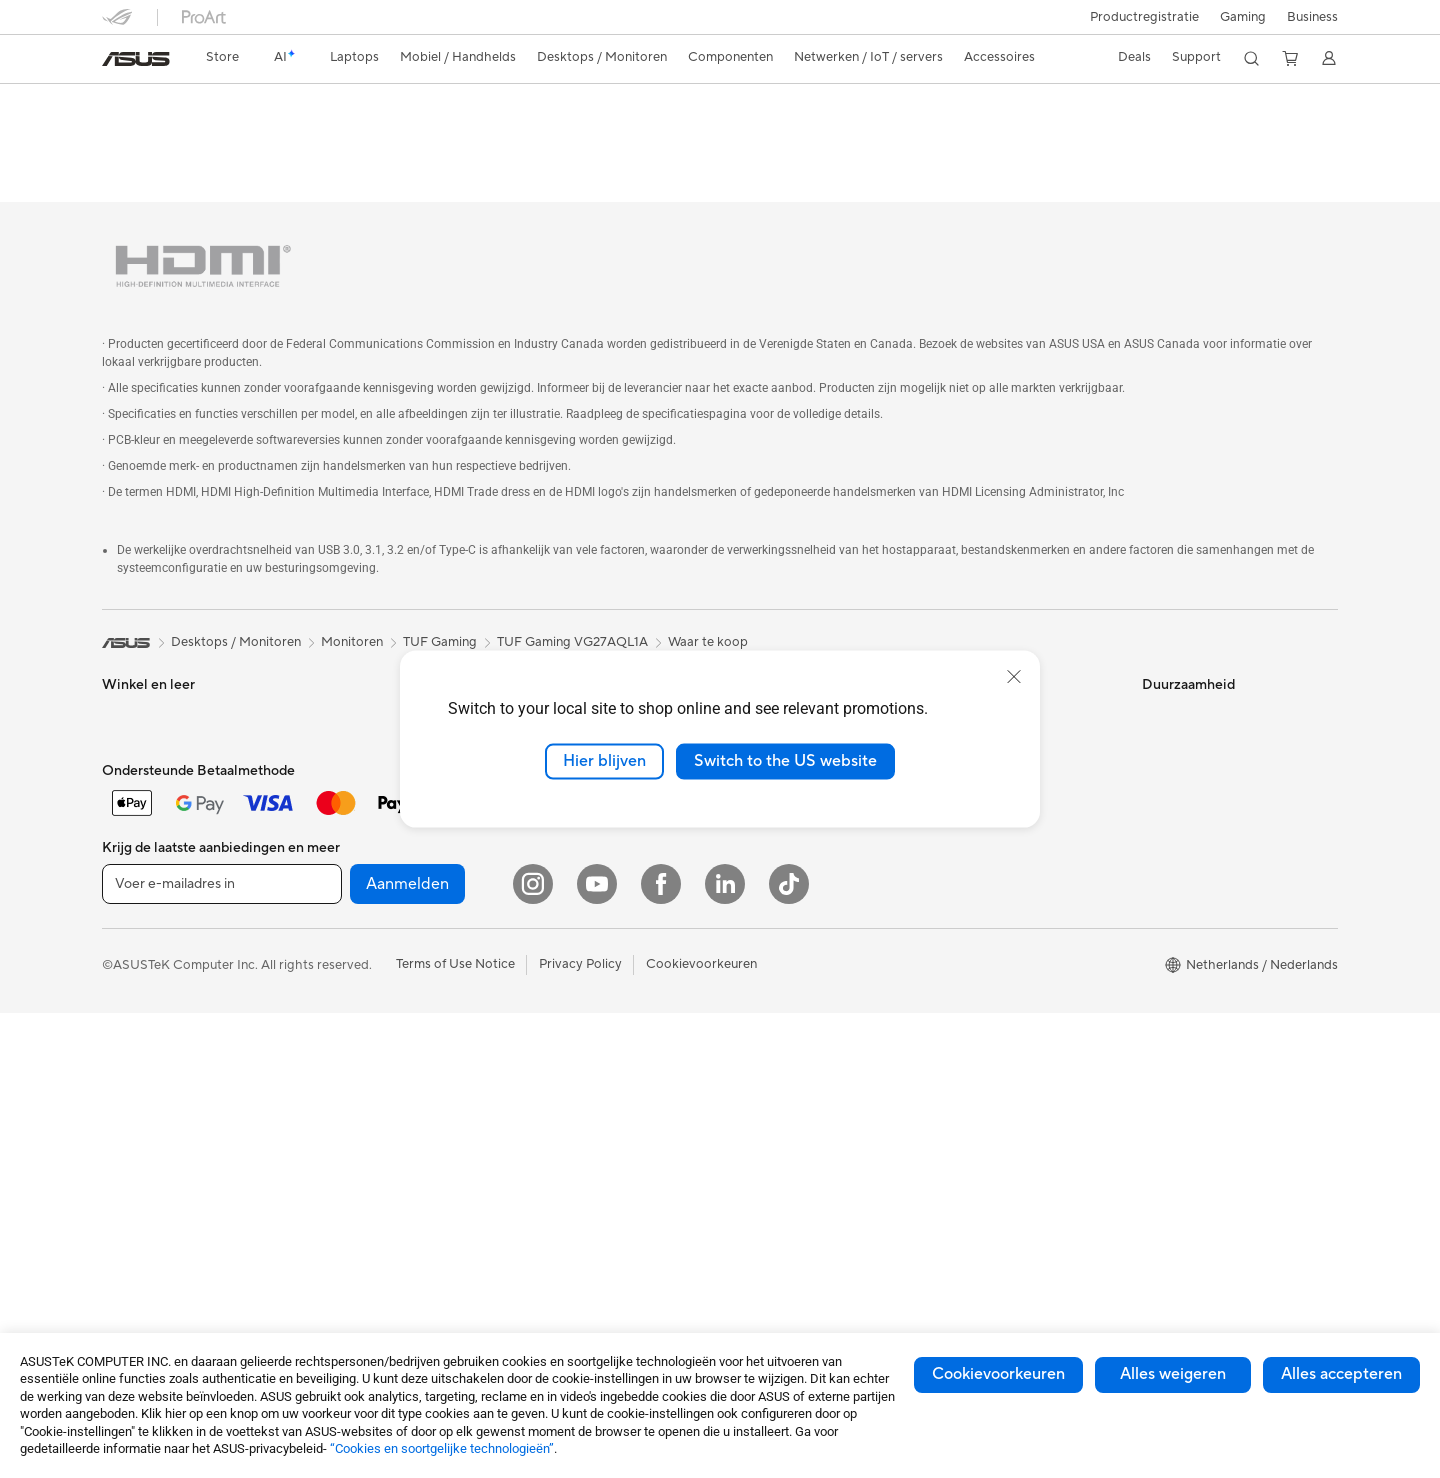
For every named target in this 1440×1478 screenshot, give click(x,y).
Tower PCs (133, 973)
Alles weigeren (1173, 1374)
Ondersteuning (405, 136)
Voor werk (132, 731)
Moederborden (354, 761)
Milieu (1159, 700)
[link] (136, 59)
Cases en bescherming (581, 927)
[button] (1243, 17)
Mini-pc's (129, 1033)
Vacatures (755, 850)
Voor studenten (147, 791)
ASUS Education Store (793, 1031)
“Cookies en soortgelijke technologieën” (442, 1448)
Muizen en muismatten (580, 837)
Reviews (309, 136)
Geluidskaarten (353, 911)
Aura (740, 1151)
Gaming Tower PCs (158, 1003)
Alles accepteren (1341, 1374)
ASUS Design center (786, 971)
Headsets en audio (569, 867)
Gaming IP (545, 1047)
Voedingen (340, 881)
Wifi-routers (344, 1062)
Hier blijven (604, 761)
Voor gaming (140, 821)
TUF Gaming (440, 597)
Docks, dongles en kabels (589, 987)
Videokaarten (349, 791)
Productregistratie (1144, 17)
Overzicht (128, 136)
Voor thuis (132, 701)
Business (1312, 17)
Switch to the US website (785, 761)
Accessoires (137, 882)
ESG (1155, 670)
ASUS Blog (759, 1091)
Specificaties (221, 136)
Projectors (340, 700)
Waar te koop (708, 597)
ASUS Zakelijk (767, 1001)
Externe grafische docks (380, 971)
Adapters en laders (570, 957)
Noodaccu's (550, 1017)
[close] (1014, 677)
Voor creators (143, 761)
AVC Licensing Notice (790, 1061)
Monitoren (340, 670)
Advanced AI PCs (777, 941)
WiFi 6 (327, 1032)
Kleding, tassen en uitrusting (597, 897)
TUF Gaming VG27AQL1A (218, 104)
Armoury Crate (770, 1121)
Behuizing (338, 821)
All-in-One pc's (145, 943)
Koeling (331, 851)
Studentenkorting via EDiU (805, 1181)
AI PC (743, 911)
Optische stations (361, 941)
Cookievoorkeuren (998, 1374)
